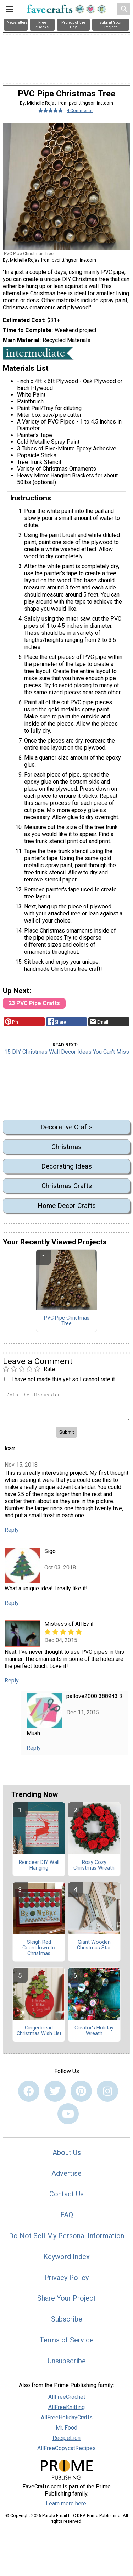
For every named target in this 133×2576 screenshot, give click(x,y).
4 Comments (80, 110)
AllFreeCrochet (66, 2396)
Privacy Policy (66, 2277)
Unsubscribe (67, 2361)
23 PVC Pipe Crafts (34, 1003)
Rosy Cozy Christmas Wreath (94, 1865)
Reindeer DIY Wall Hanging (39, 1865)
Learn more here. (66, 2503)
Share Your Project (66, 2298)
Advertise (66, 2173)
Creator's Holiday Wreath (93, 2031)
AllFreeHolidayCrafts (67, 2417)
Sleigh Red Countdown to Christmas (38, 1947)
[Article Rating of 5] (50, 110)
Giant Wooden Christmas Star (94, 1945)
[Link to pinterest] (81, 2091)
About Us (66, 2152)
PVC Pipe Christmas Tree (66, 1321)
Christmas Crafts (66, 1186)
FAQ (66, 2215)
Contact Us (66, 2194)
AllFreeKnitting (66, 2407)
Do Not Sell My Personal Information (66, 2235)
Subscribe (66, 2319)
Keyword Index (66, 2256)
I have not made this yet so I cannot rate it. (63, 1379)
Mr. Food (66, 2427)
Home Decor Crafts (67, 1206)
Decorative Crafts (66, 1127)
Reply (12, 1530)
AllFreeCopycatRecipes (66, 2448)
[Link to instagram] (107, 2091)
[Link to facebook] (28, 2091)
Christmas (66, 1147)
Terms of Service (67, 2340)
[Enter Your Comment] (66, 1405)
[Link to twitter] (55, 2091)
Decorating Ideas (66, 1166)
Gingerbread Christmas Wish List (39, 2031)
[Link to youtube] (68, 2113)
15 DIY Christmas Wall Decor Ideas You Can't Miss (66, 1051)
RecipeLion (66, 2438)
